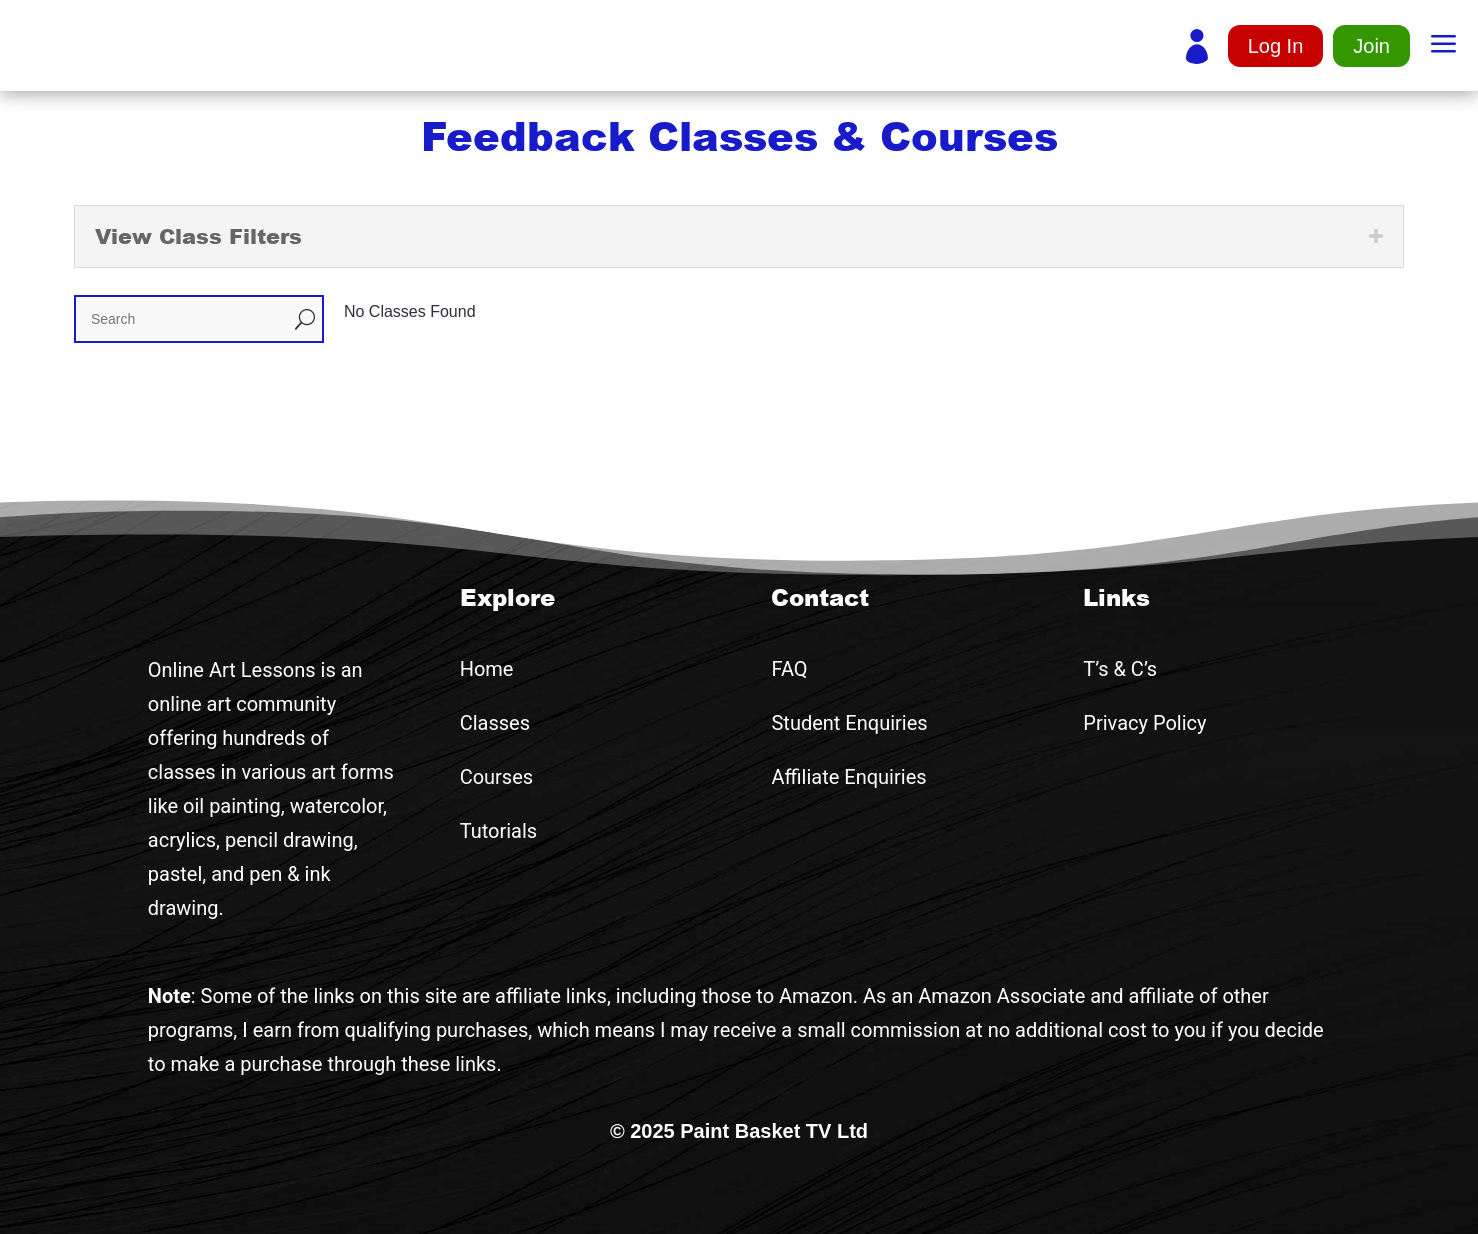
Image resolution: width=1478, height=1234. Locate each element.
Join (1371, 46)
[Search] (182, 319)
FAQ (789, 669)
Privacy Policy (1144, 723)
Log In (1276, 46)
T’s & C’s (1120, 669)
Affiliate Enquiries (848, 777)
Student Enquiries (849, 723)
